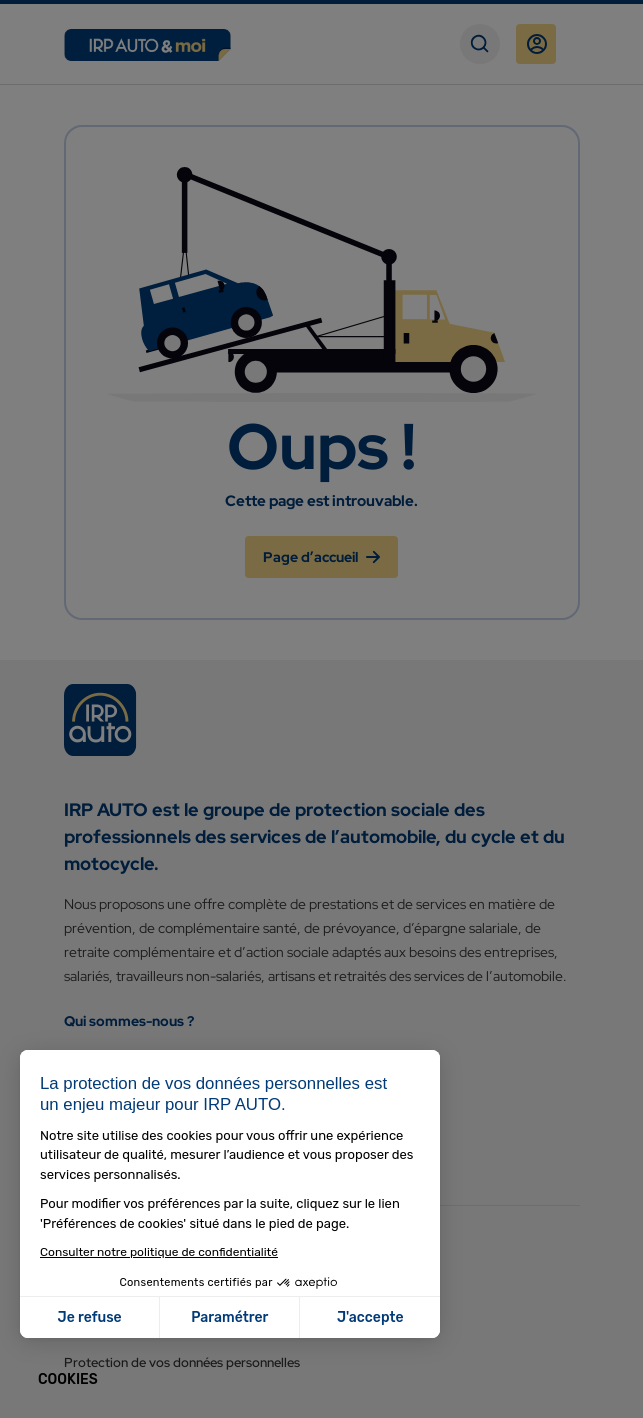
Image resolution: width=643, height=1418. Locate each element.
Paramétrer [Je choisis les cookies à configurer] (229, 1317)
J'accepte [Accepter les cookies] (370, 1317)
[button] (68, 1380)
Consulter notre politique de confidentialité (159, 1252)
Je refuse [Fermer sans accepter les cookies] (90, 1317)
